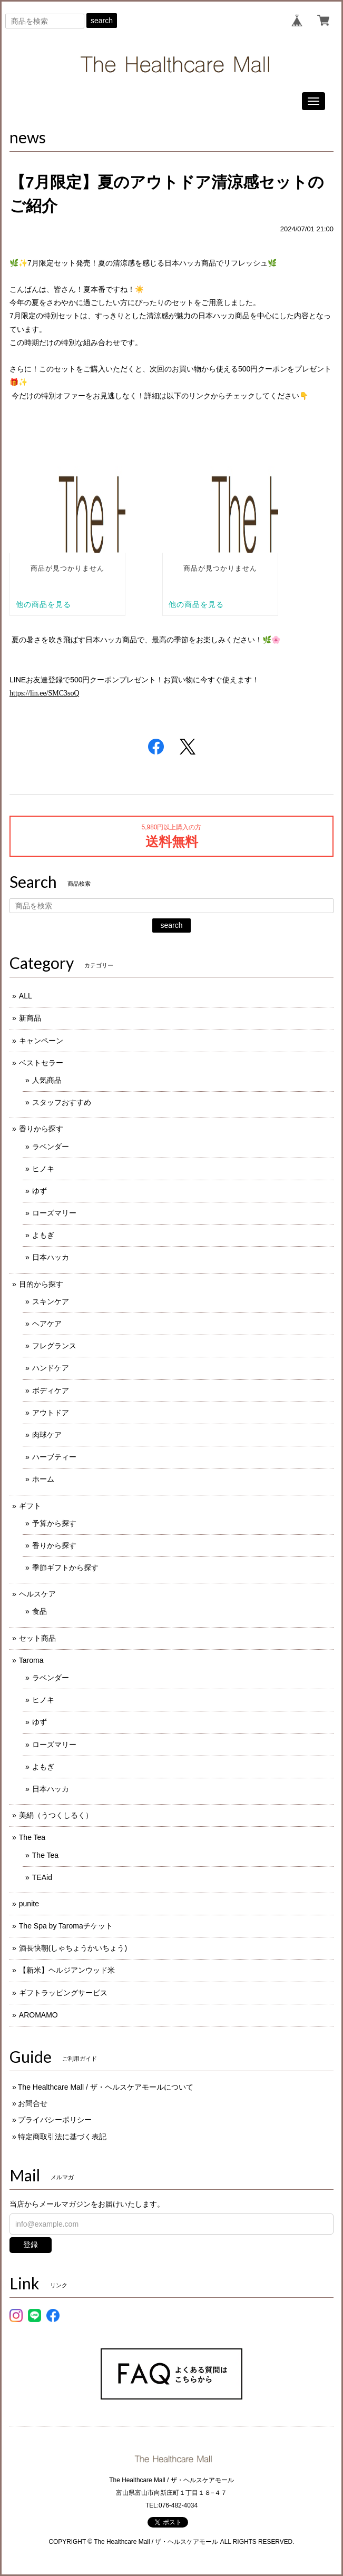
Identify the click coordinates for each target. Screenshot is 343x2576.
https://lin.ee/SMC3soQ (44, 693)
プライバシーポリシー (55, 2119)
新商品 (30, 1018)
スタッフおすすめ (61, 1102)
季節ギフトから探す (65, 1567)
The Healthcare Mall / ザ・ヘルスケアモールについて (105, 2087)
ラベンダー (50, 1146)
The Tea (32, 1837)
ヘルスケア (37, 1594)
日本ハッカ (50, 1257)
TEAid (42, 1877)
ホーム (43, 1479)
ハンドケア (50, 1368)
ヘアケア (47, 1323)
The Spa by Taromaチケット (66, 1926)
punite (29, 1903)
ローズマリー (54, 1213)
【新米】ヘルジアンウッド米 (67, 1970)
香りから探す (41, 1128)
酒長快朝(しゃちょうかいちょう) (73, 1948)
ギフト (30, 1506)
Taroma (31, 1660)
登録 (30, 2244)
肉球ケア (47, 1435)
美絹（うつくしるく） (56, 1815)
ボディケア (50, 1390)
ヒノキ (43, 1168)
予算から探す (54, 1523)
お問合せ (32, 2103)
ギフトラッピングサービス (63, 1993)
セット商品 (37, 1638)
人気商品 (47, 1080)
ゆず (39, 1191)
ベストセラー (41, 1063)
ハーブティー (54, 1457)
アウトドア (50, 1412)
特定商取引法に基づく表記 (62, 2136)
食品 (39, 1611)
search (102, 20)
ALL (25, 996)
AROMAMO (38, 2015)
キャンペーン (41, 1040)
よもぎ (43, 1235)
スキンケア (50, 1301)
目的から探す (41, 1284)
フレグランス (54, 1345)
